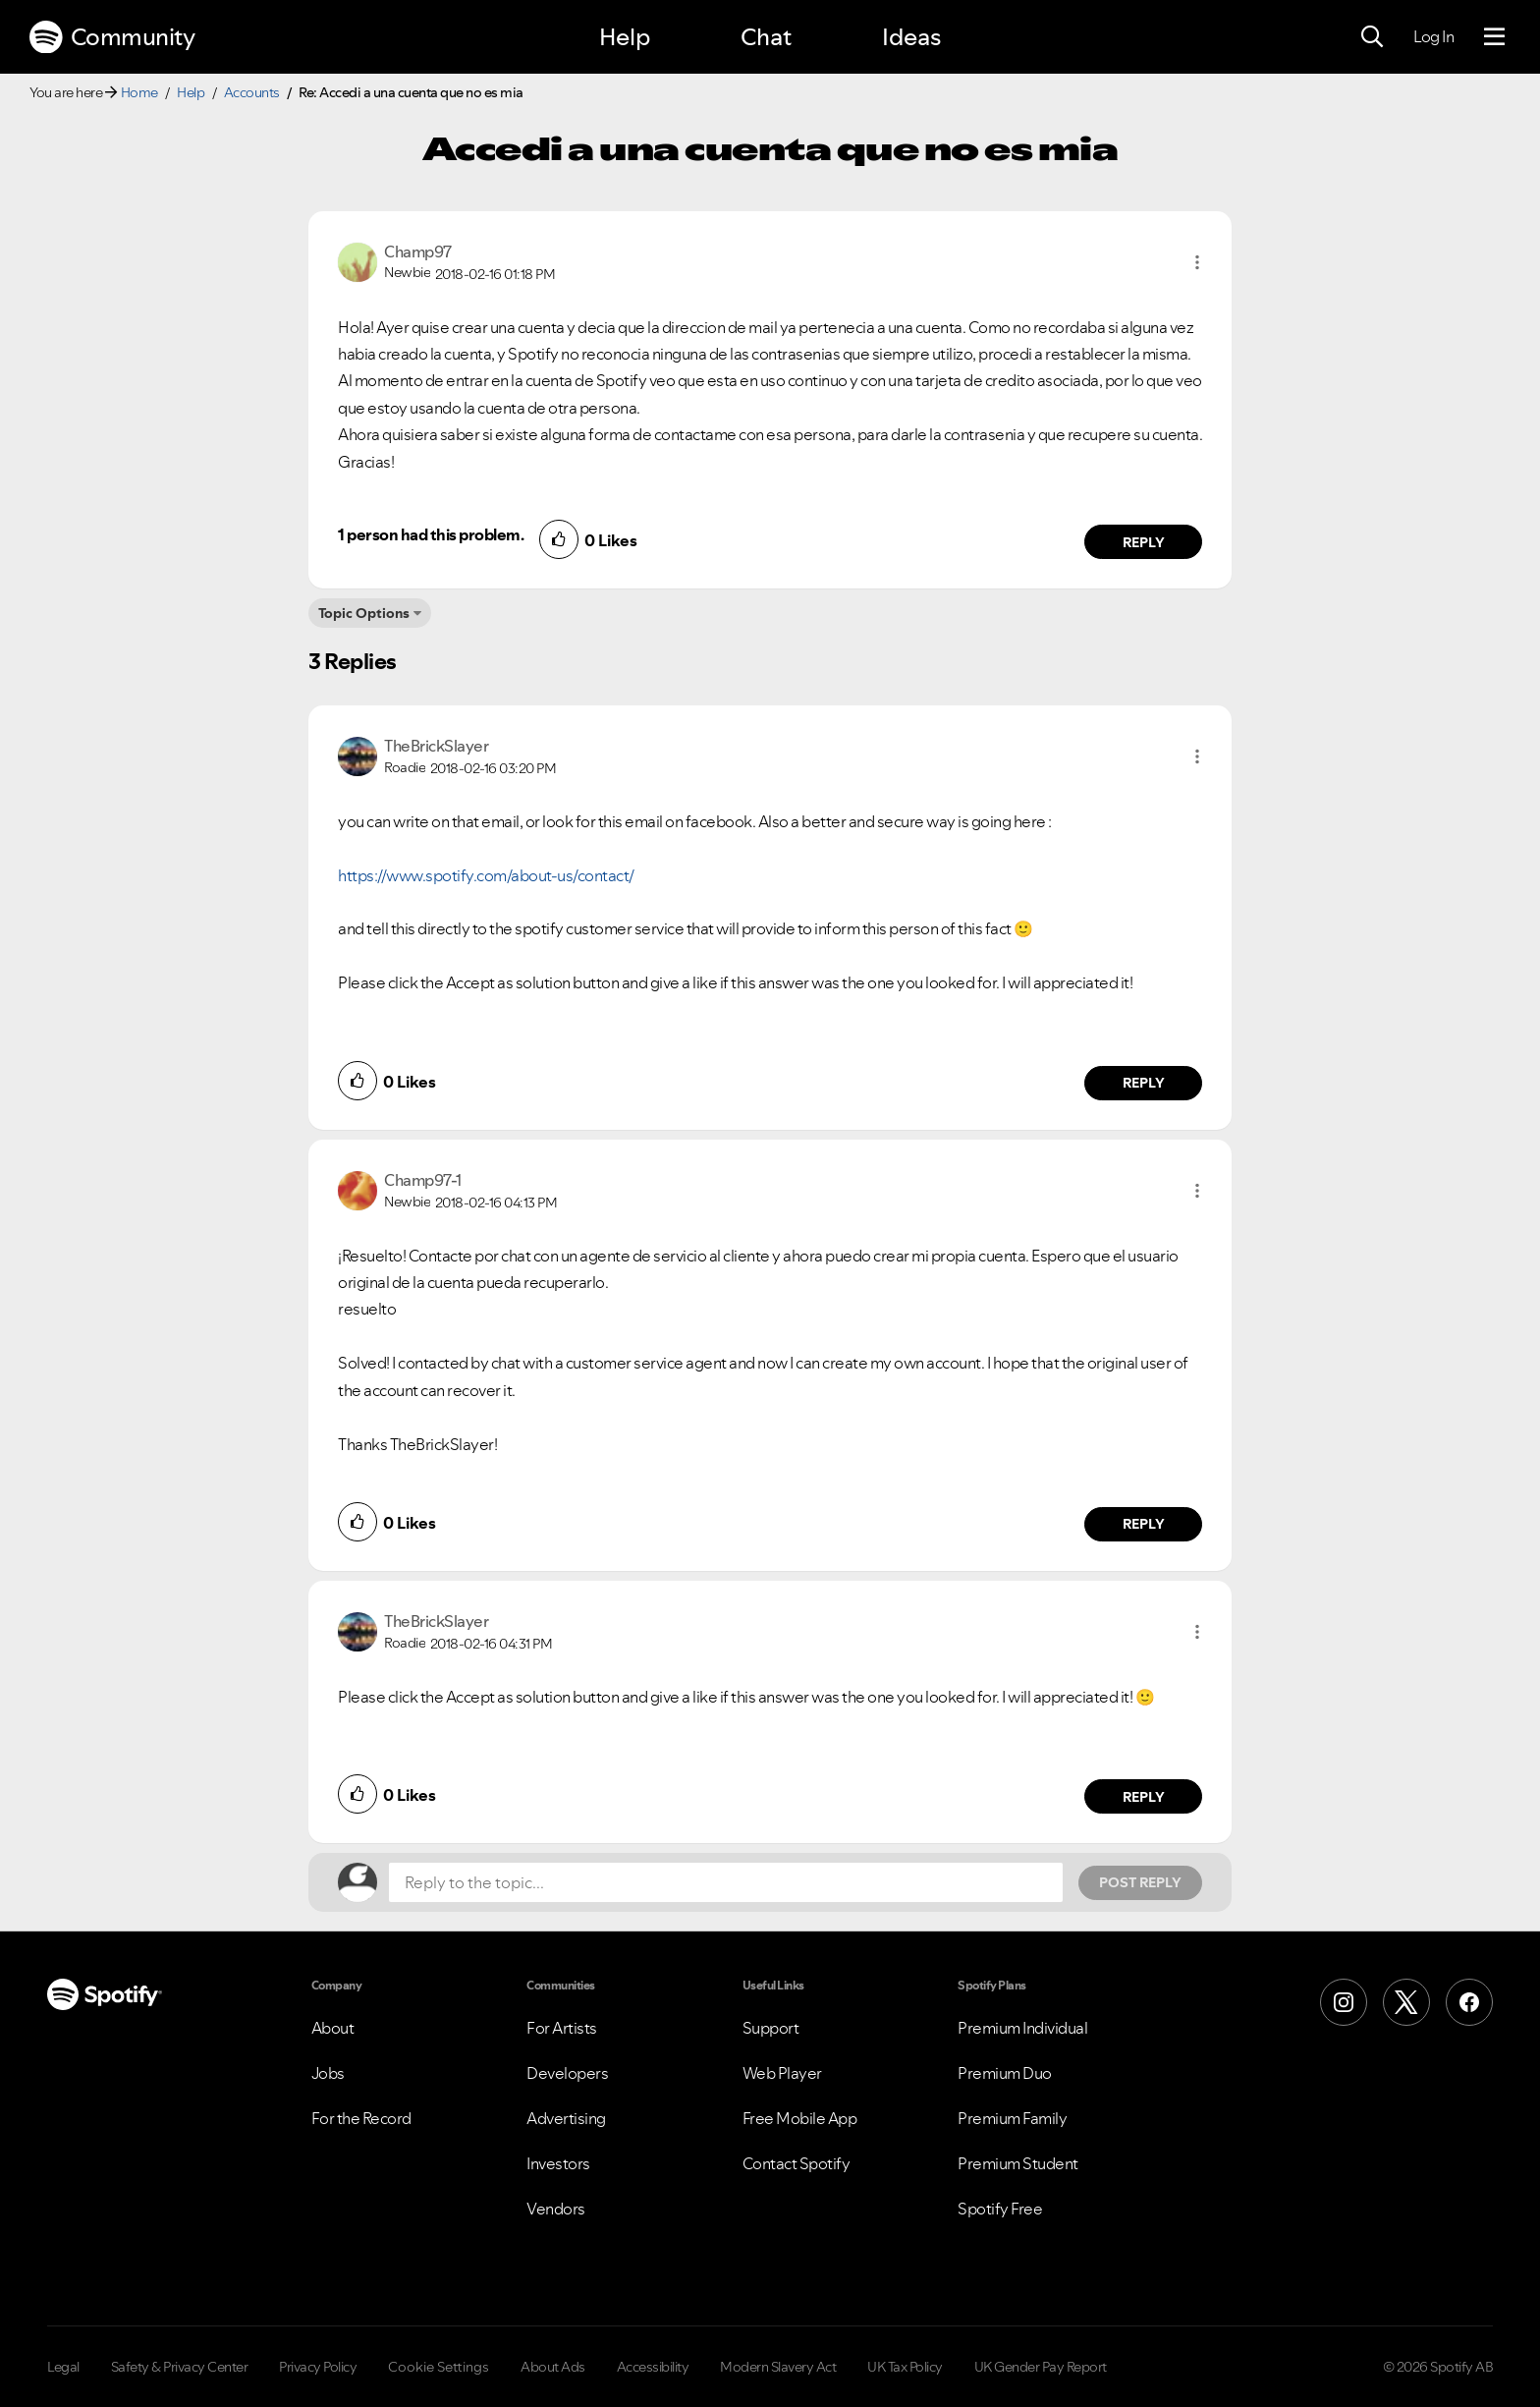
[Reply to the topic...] (726, 1882)
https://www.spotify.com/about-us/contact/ (486, 875)
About (333, 2028)
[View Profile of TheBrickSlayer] (436, 745)
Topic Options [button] (364, 613)
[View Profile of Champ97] (418, 251)
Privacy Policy (318, 2367)
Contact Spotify (796, 2163)
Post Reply (1140, 1882)
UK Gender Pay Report (1040, 2367)
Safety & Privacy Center (179, 2367)
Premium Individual (1022, 2028)
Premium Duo (1005, 2073)
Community (111, 37)
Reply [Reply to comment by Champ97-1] (1144, 1524)
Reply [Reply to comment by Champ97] (1144, 542)
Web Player (782, 2073)
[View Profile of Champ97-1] (423, 1180)
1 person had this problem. (430, 534)
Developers (567, 2073)
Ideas (911, 37)
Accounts (252, 92)
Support (770, 2028)
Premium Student (1018, 2163)
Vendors (555, 2208)
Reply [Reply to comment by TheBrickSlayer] (1144, 1082)
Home (139, 92)
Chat (766, 37)
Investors (558, 2163)
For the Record (361, 2118)
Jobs (328, 2073)
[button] (1197, 262)
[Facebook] (1469, 2002)
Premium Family (1012, 2118)
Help (624, 37)
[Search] (1372, 37)
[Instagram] (1343, 2002)
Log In (1433, 36)
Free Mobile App (799, 2118)
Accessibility (653, 2367)
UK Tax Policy (905, 2367)
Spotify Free (1000, 2208)
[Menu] (1494, 37)
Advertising (566, 2118)
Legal (63, 2367)
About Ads (553, 2367)
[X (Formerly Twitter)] (1406, 2002)
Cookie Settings (438, 2367)
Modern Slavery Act (778, 2367)
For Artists (561, 2028)
